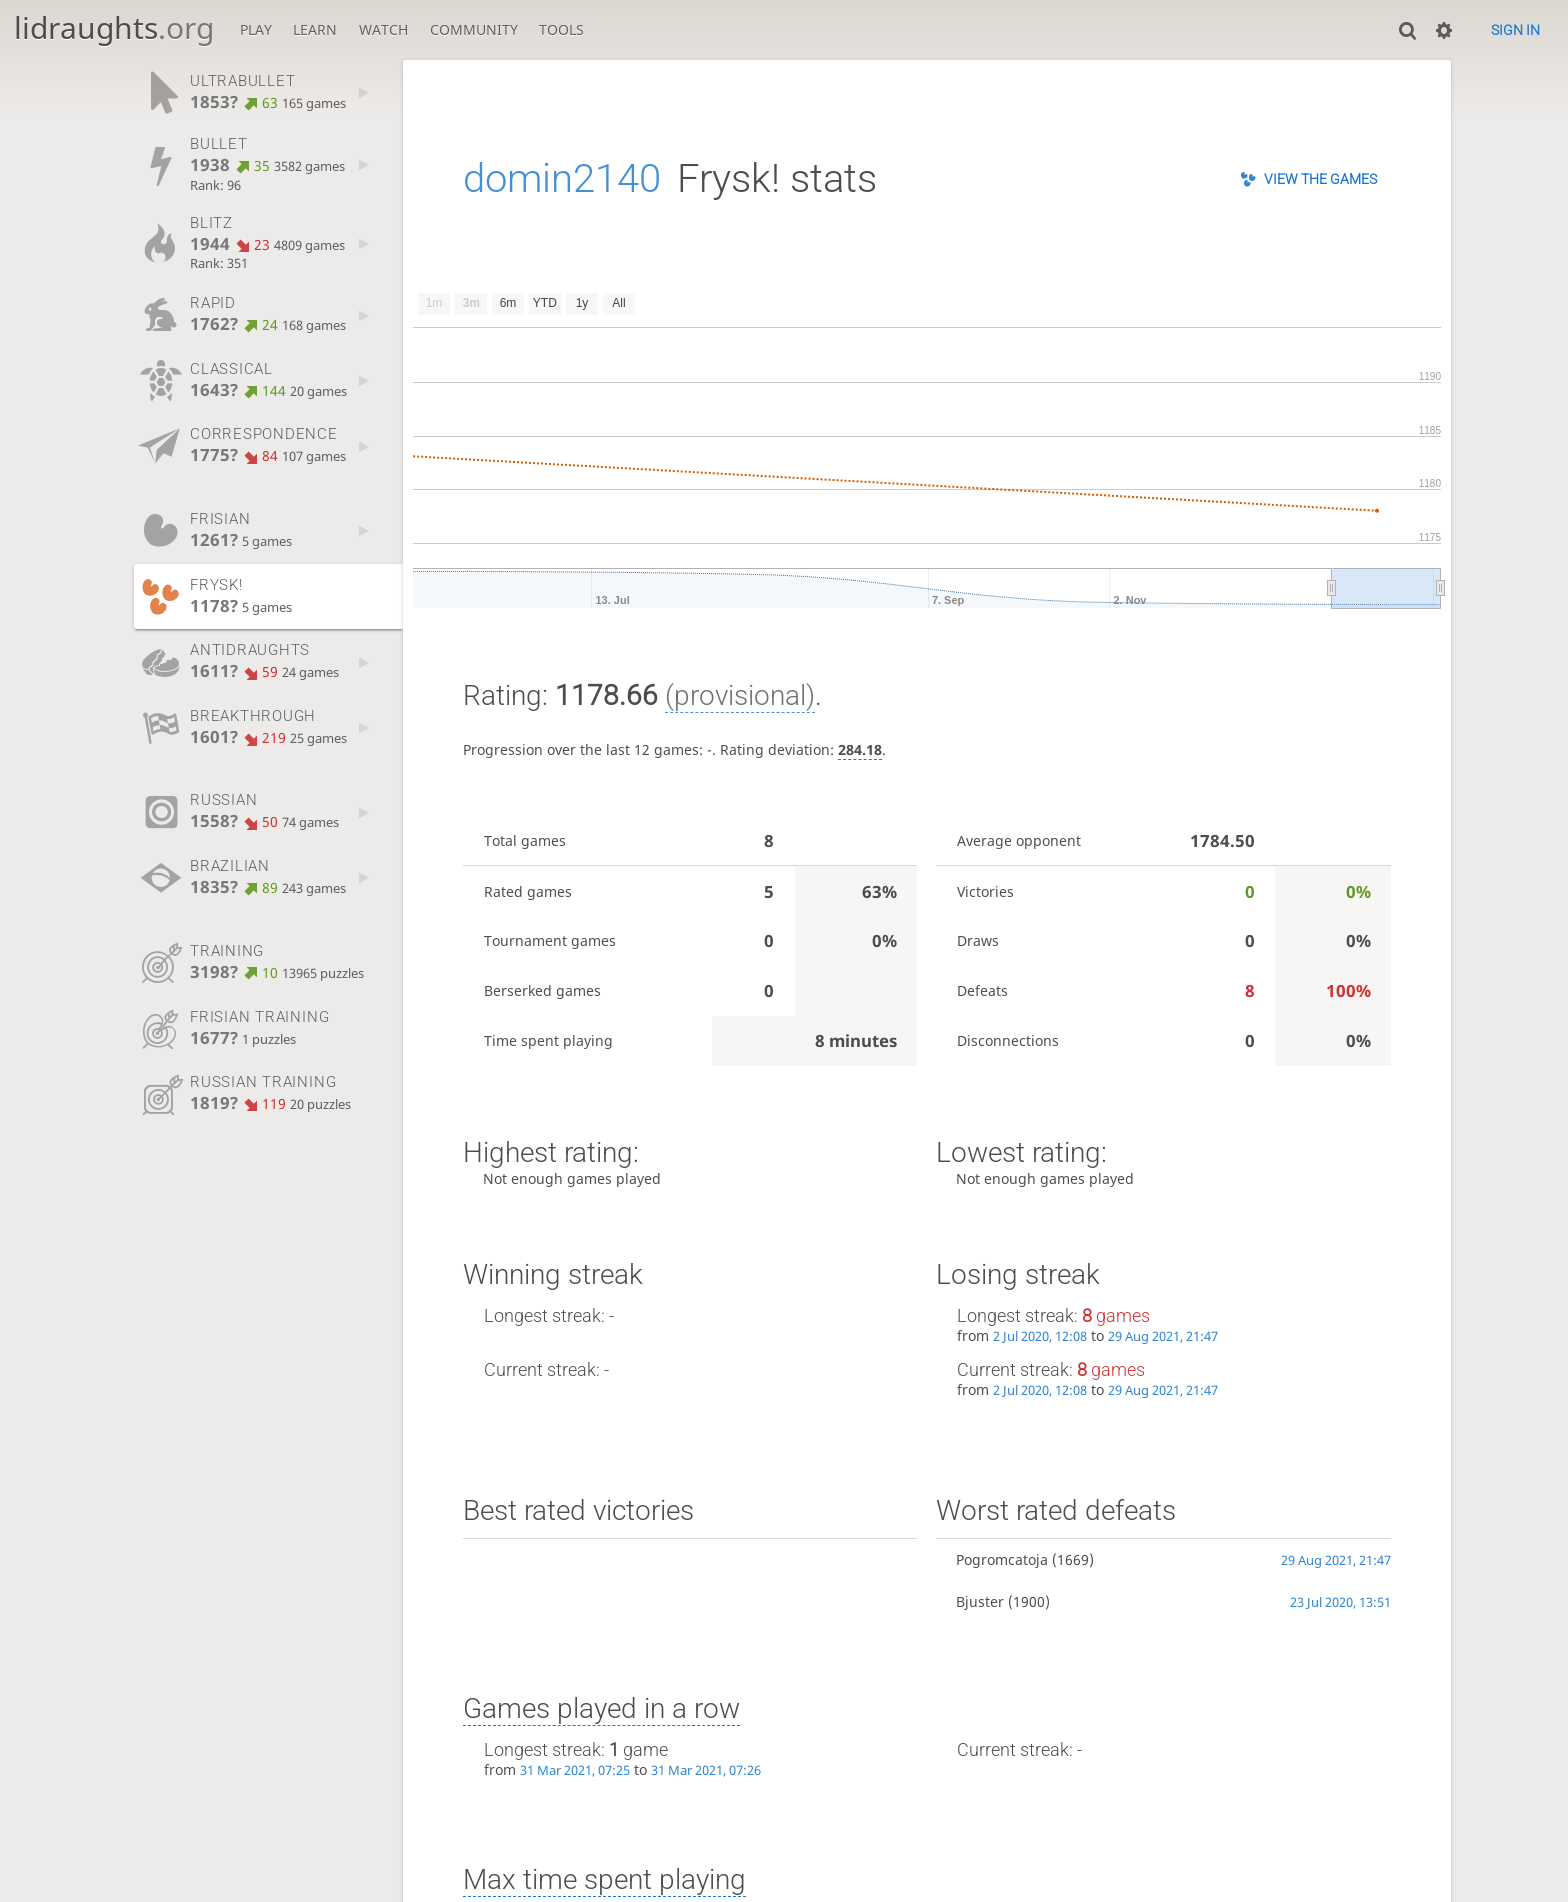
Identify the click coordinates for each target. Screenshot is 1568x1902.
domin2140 (562, 178)
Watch (383, 29)
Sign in (1515, 30)
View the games (1320, 179)
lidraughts (114, 27)
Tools (561, 29)
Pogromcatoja (1002, 1559)
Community (474, 29)
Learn (315, 29)
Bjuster (980, 1601)
